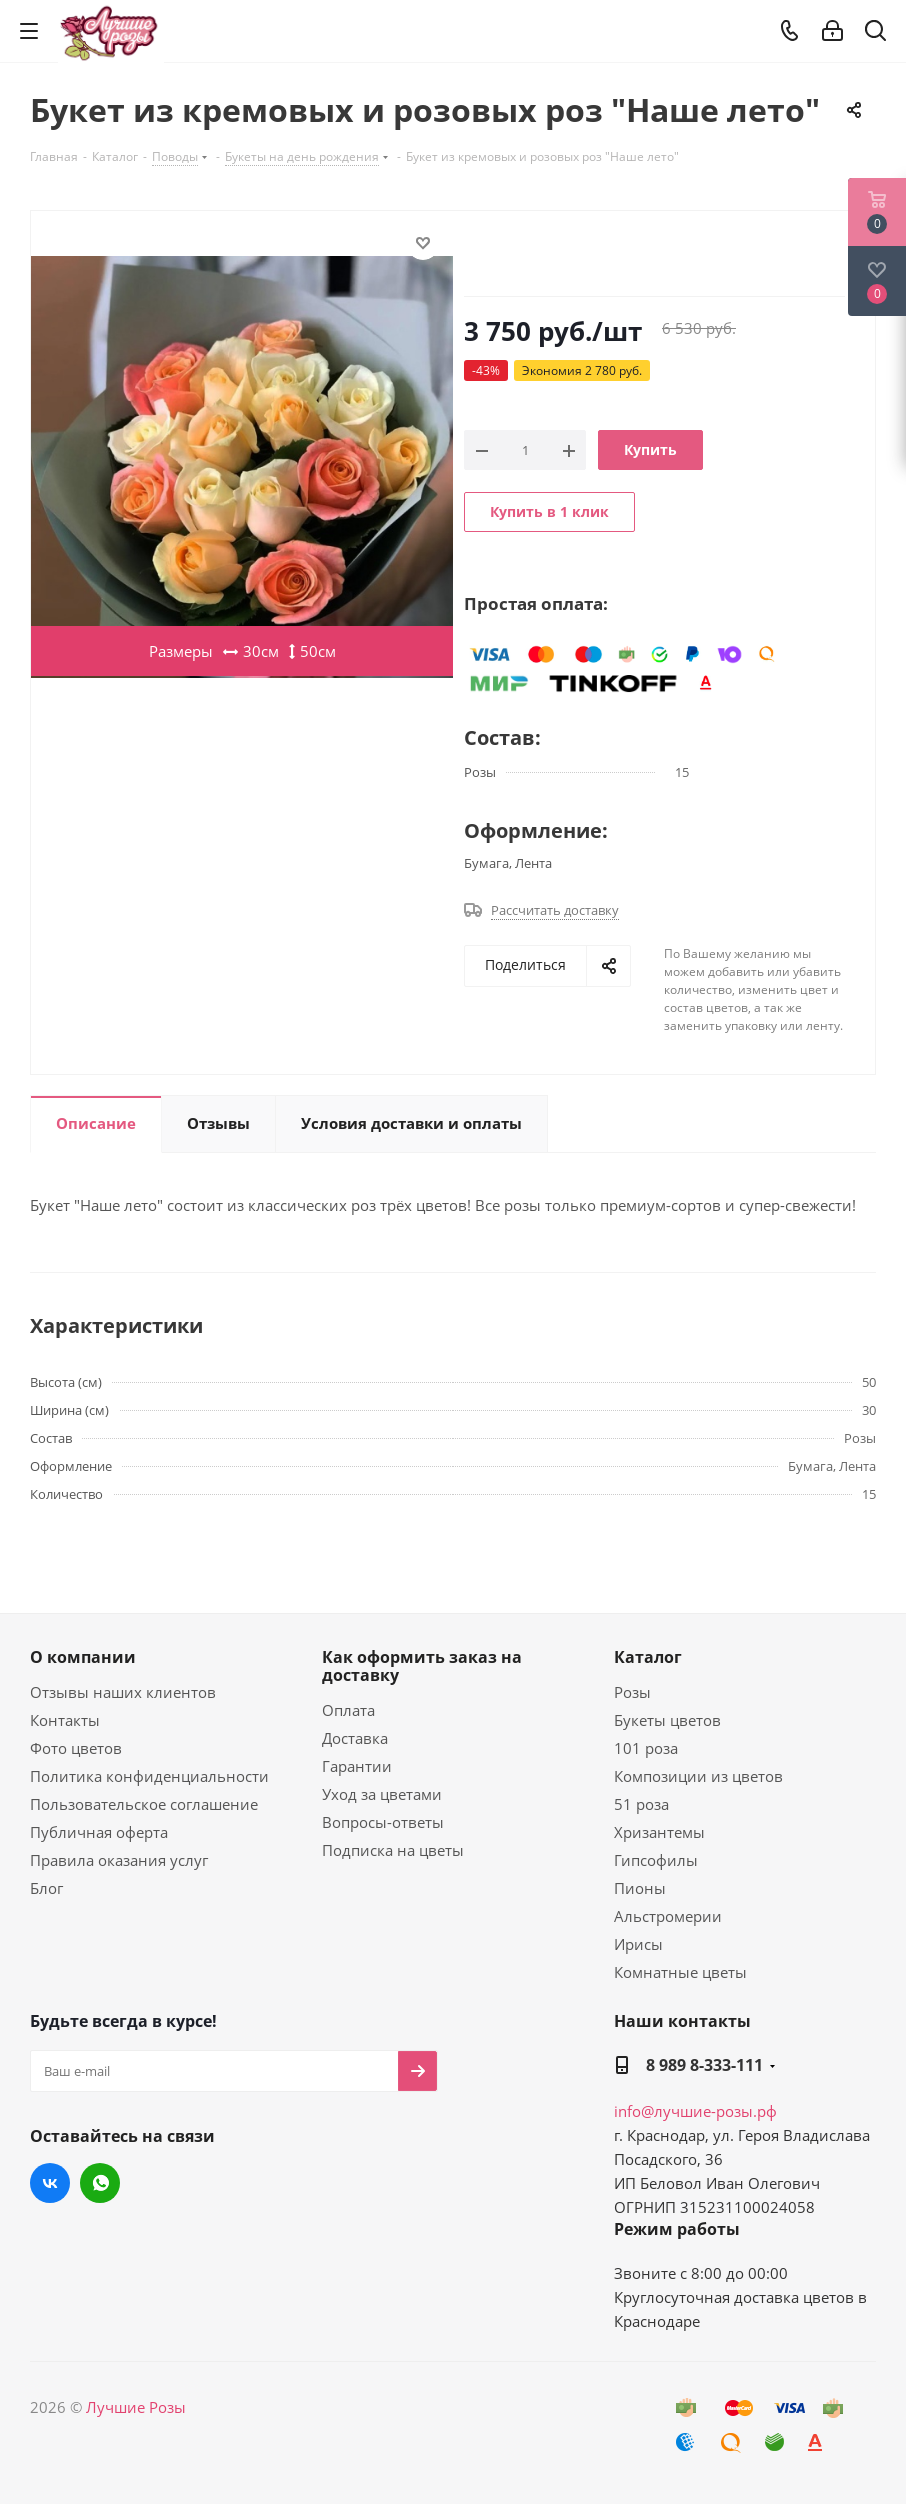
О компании (83, 1657)
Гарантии (357, 1766)
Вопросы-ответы (383, 1822)
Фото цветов (76, 1748)
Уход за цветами (382, 1794)
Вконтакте (50, 2183)
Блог (46, 1888)
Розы (632, 1692)
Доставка (355, 1738)
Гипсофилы (656, 1860)
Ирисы (638, 1944)
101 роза (646, 1748)
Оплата (348, 1710)
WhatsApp (100, 2183)
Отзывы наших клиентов (123, 1692)
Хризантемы (659, 1832)
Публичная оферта (99, 1832)
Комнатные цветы (680, 1972)
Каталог (648, 1657)
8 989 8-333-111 (704, 2065)
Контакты (65, 1720)
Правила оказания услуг (119, 1860)
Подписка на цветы (393, 1850)
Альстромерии (668, 1916)
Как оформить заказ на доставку (422, 1666)
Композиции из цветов (698, 1776)
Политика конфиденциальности (149, 1776)
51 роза (641, 1804)
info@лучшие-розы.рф (695, 2111)
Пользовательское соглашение (144, 1804)
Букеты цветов (667, 1720)
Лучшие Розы (136, 2407)
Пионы (640, 1888)
